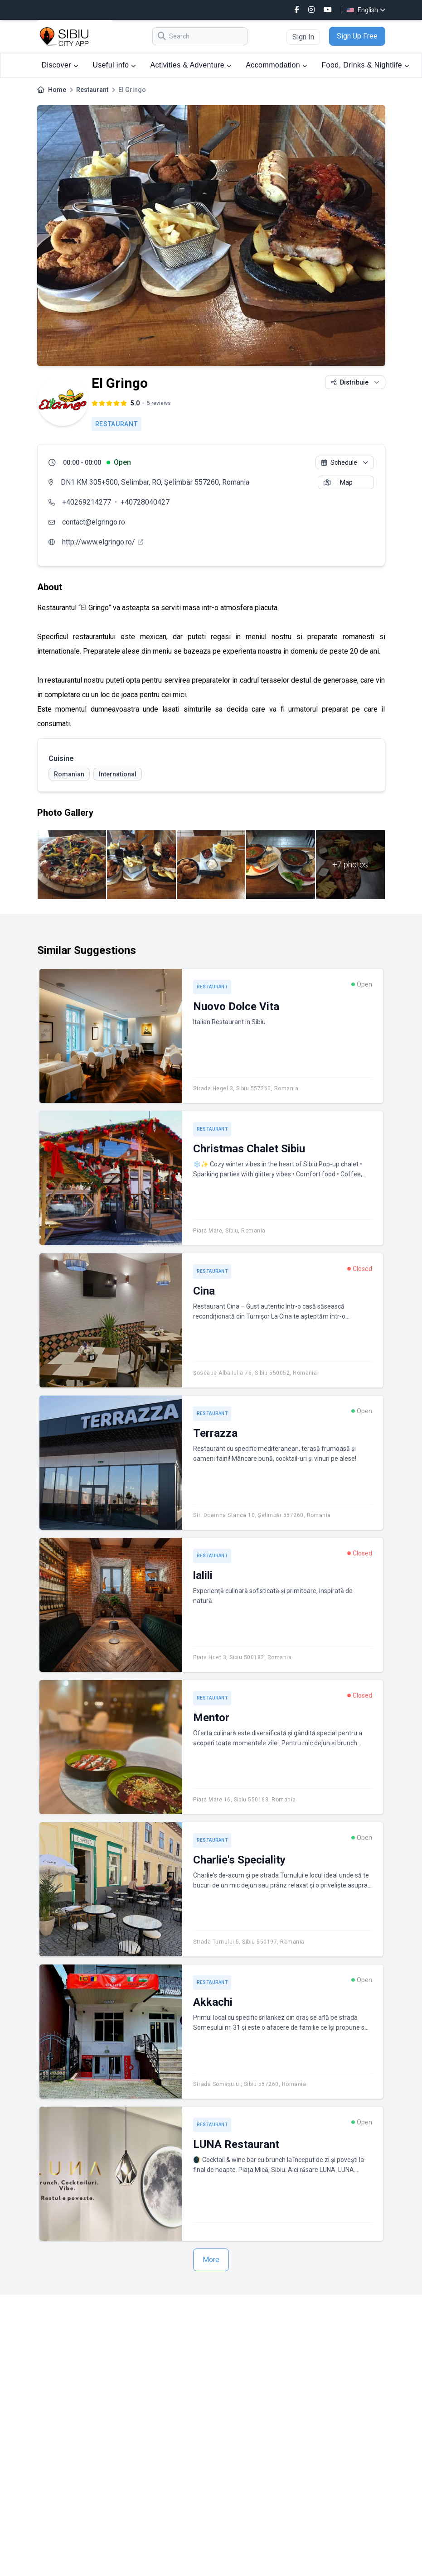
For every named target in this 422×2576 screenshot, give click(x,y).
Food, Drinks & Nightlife (365, 65)
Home (57, 89)
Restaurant (92, 89)
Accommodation (276, 65)
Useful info (114, 65)
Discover (60, 65)
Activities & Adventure (190, 65)
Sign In (303, 37)
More (211, 2259)
